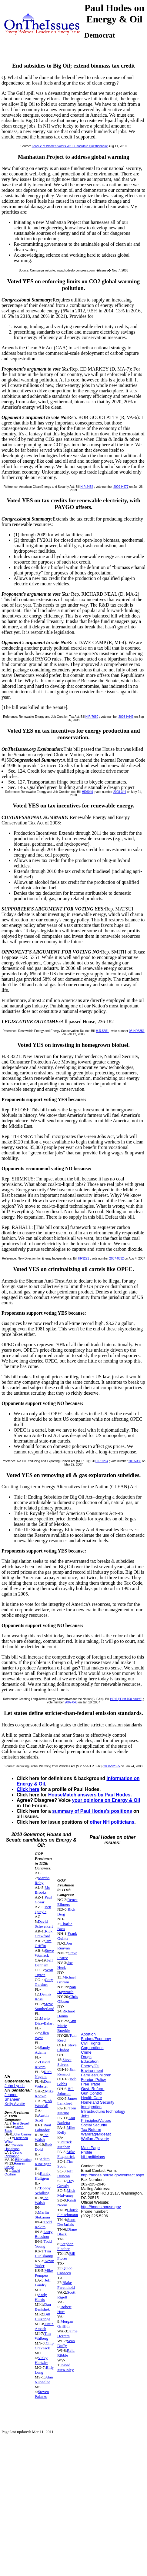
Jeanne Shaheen (12, 2097)
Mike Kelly (66, 2130)
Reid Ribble (66, 2353)
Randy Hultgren (43, 2176)
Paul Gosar (43, 1899)
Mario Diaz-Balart (44, 2020)
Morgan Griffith (65, 2323)
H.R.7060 (91, 716)
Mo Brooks (42, 1890)
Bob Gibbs (66, 2081)
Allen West (42, 2035)
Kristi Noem (66, 2202)
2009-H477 (120, 486)
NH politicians (93, 2157)
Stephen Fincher (65, 2246)
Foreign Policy (93, 2079)
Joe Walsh (41, 2137)
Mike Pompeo (44, 2273)
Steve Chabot (67, 2047)
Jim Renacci (66, 2071)
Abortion (88, 2034)
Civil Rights (91, 2043)
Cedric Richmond (13, 2154)
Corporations (92, 2047)
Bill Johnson (65, 2091)
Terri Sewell (20, 2123)
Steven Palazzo (42, 2394)
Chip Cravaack (44, 2345)
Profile (86, 2152)
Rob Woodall (43, 2103)
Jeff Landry (43, 2282)
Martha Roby (42, 1880)
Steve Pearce (67, 1955)
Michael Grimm (66, 1979)
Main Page (90, 2147)
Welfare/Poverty (95, 2138)
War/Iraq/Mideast (96, 2134)
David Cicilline (12, 2172)
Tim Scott (65, 2163)
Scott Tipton (44, 1972)
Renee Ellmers (67, 1902)
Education (90, 2061)
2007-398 (135, 1461)
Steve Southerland (44, 2006)
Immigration (91, 2107)
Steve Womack (44, 1953)
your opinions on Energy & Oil (106, 1800)
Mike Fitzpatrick (66, 2154)
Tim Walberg (43, 2336)
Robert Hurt (64, 2309)
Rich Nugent (43, 2074)
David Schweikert (44, 1924)
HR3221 (83, 1258)
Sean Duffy (66, 2343)
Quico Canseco (64, 2270)
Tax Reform (91, 2129)
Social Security (94, 2125)
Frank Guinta (67, 1936)
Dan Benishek (43, 2306)
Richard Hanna (66, 2013)
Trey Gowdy (65, 2183)
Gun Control (91, 2093)
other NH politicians (112, 1822)
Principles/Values (96, 2120)
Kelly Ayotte (15, 2104)
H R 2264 (101, 1461)
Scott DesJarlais (66, 2222)
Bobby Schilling (43, 2190)
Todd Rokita (43, 2224)
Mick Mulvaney (66, 2193)
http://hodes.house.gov (101, 2207)
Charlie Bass (64, 1926)
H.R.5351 (102, 1031)
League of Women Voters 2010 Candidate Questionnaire (70, 146)
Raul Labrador (43, 2127)
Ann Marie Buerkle (66, 2026)
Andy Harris (41, 2297)
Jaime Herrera (67, 2333)
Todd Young (43, 2243)
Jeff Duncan (65, 2173)
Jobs (85, 2116)
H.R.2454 (86, 486)
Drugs (86, 2057)
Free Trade (90, 2084)
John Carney (22, 2134)
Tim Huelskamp (44, 2253)
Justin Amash (44, 2326)
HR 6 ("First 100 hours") (126, 1699)
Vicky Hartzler (41, 2360)
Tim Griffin (43, 1943)
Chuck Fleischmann (67, 2212)
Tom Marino (66, 2110)
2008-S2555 (111, 1766)
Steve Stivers (64, 2062)
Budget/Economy (96, 2038)
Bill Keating (23, 2160)
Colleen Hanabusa (14, 2147)
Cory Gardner (44, 1982)
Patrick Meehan (64, 2144)
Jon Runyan (64, 1945)
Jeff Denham (44, 1962)
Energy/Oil (90, 2066)
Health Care (91, 2097)
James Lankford (67, 2100)
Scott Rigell (66, 2294)
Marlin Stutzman (42, 2214)
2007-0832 (116, 1258)
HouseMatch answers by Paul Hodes (89, 1794)
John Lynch (15, 2085)
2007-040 (71, 1702)
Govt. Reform (92, 2088)
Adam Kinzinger (43, 2161)
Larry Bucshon (43, 2234)
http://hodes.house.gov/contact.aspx (112, 2175)
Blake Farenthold (66, 2285)
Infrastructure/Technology (103, 2111)
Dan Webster (43, 2083)
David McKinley (65, 2367)
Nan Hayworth (66, 1989)
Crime (86, 2052)
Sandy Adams (42, 2050)
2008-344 (119, 792)
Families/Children (96, 2075)
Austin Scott (42, 2117)
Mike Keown (44, 2093)
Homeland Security (97, 2102)
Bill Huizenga (42, 2316)
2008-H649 (126, 716)
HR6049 (87, 792)
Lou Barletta (66, 2120)
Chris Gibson (67, 1999)
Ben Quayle (43, 1909)
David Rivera (42, 2064)
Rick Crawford (44, 1933)
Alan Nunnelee (44, 2379)
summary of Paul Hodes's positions (92, 1811)
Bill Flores (66, 2256)
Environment (92, 2070)
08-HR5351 (137, 1031)
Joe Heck (65, 1965)
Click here (28, 1789)
